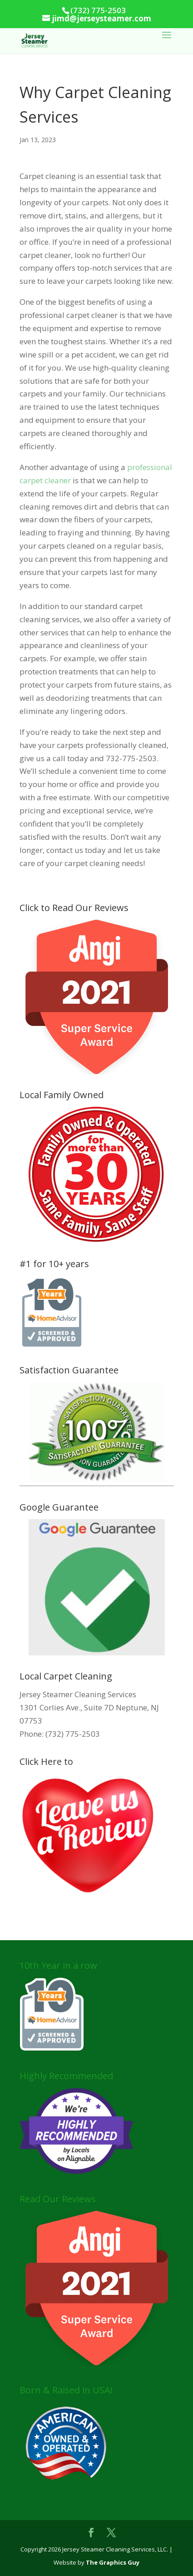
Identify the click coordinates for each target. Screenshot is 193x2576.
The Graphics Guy (112, 2562)
